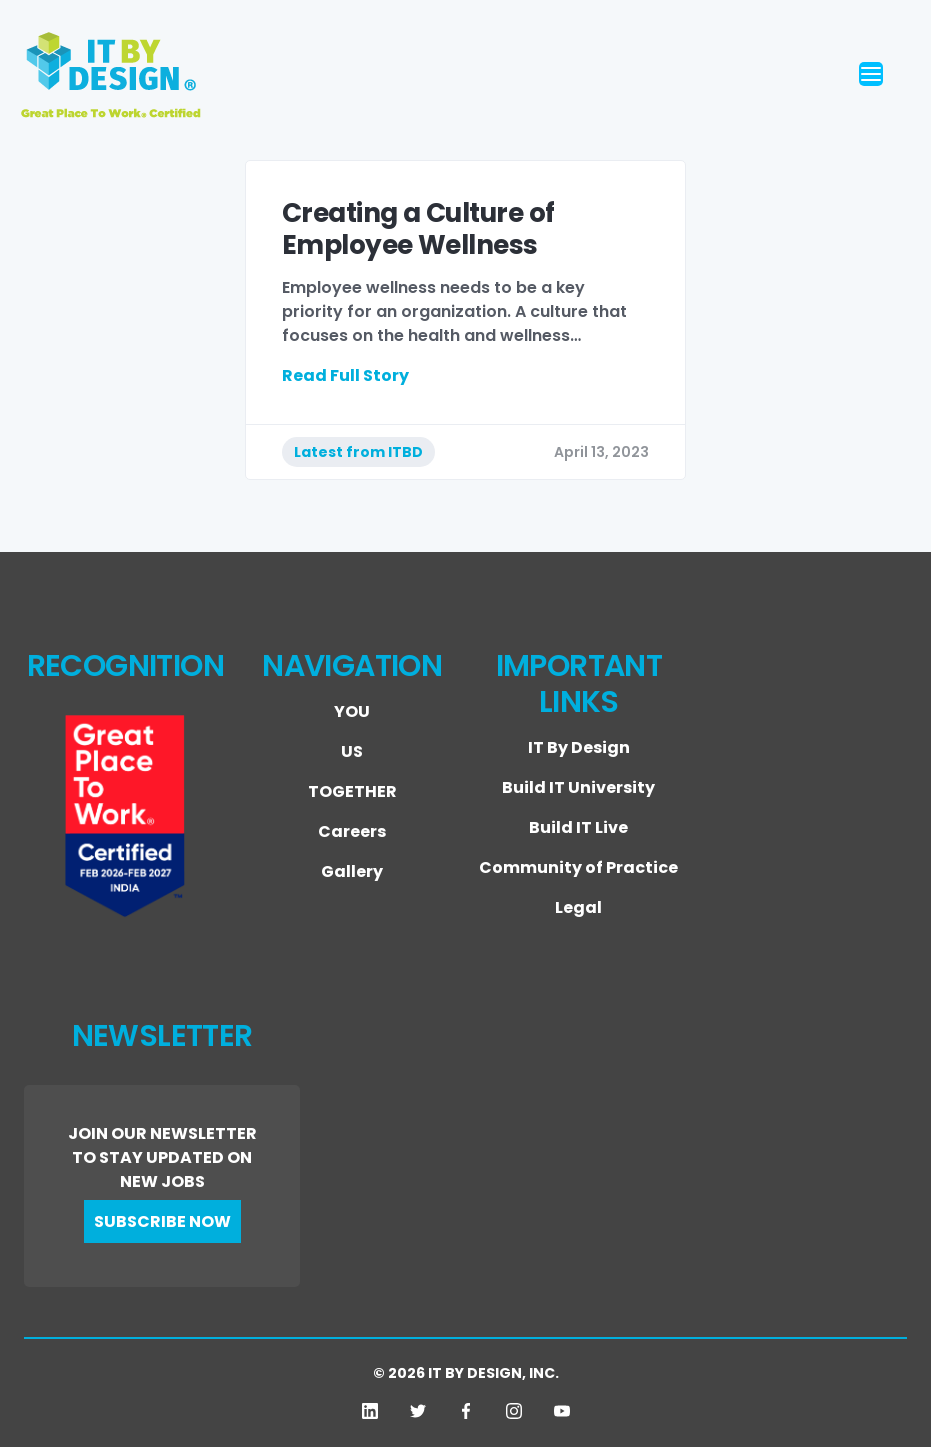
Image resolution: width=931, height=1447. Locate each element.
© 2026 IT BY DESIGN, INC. (466, 1373)
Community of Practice (578, 867)
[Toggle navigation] (903, 75)
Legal (578, 907)
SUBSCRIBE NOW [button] (162, 1221)
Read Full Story (345, 375)
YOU (352, 711)
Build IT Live (578, 827)
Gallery (352, 871)
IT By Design (579, 747)
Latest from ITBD (358, 452)
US (352, 751)
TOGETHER (352, 791)
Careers (352, 831)
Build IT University (578, 787)
